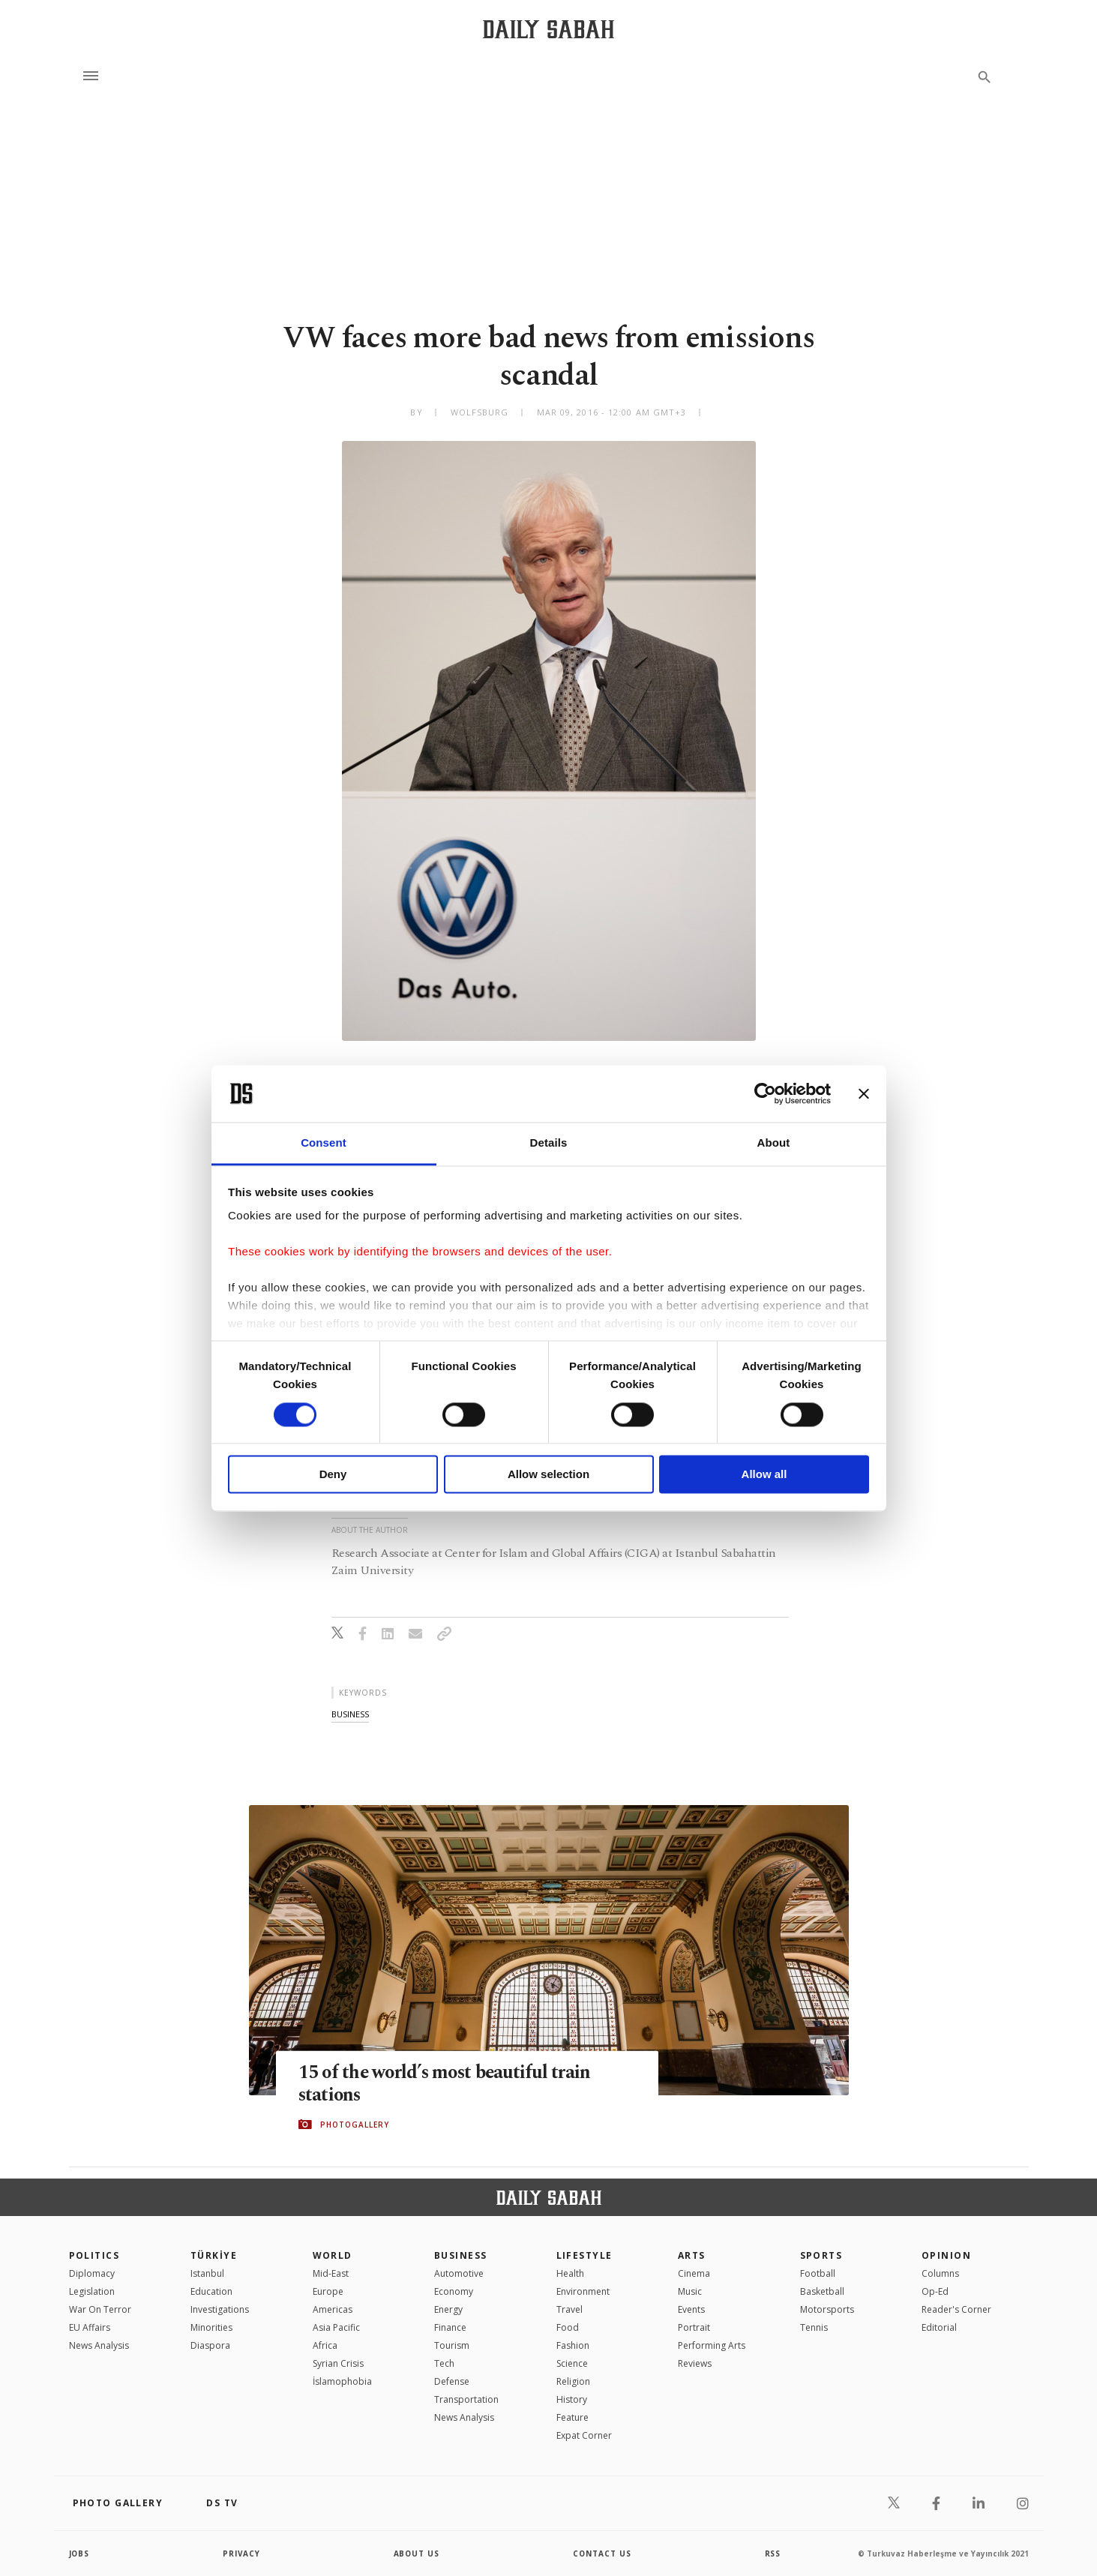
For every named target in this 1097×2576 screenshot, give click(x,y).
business (350, 1714)
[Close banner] (864, 1093)
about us (417, 2553)
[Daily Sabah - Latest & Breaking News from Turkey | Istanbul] (548, 28)
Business (460, 2255)
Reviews (695, 2363)
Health (570, 2273)
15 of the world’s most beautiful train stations (448, 2083)
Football (817, 2273)
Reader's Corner (956, 2309)
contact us (602, 2553)
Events (691, 2309)
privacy (242, 2553)
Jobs (80, 2553)
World (332, 2255)
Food (567, 2327)
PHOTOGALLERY (354, 2124)
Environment (583, 2291)
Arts (692, 2255)
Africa (325, 2345)
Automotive (459, 2273)
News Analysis (99, 2345)
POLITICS (94, 2255)
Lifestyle (584, 2255)
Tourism (451, 2345)
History (571, 2399)
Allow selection (548, 1474)
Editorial (939, 2327)
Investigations (219, 2309)
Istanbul (207, 2273)
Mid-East (331, 2273)
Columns (940, 2273)
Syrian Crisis (338, 2363)
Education (211, 2291)
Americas (332, 2309)
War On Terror (100, 2309)
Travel (569, 2309)
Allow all (764, 1474)
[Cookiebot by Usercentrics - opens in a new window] (765, 1093)
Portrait (694, 2327)
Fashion (572, 2345)
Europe (328, 2291)
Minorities (211, 2327)
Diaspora (210, 2345)
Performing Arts (711, 2345)
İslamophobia (342, 2381)
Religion (573, 2381)
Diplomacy (92, 2273)
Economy (453, 2291)
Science (572, 2363)
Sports (821, 2255)
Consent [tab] (323, 1143)
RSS (773, 2553)
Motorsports (827, 2309)
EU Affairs (89, 2327)
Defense (451, 2381)
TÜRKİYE (213, 2255)
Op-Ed (935, 2291)
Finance (450, 2327)
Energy (448, 2309)
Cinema (694, 2273)
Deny (333, 1474)
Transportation (466, 2399)
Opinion (946, 2255)
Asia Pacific (336, 2327)
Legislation (92, 2291)
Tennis (814, 2327)
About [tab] (773, 1143)
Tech (444, 2363)
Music (690, 2291)
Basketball (822, 2291)
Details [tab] (549, 1143)
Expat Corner (584, 2435)
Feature (572, 2417)
